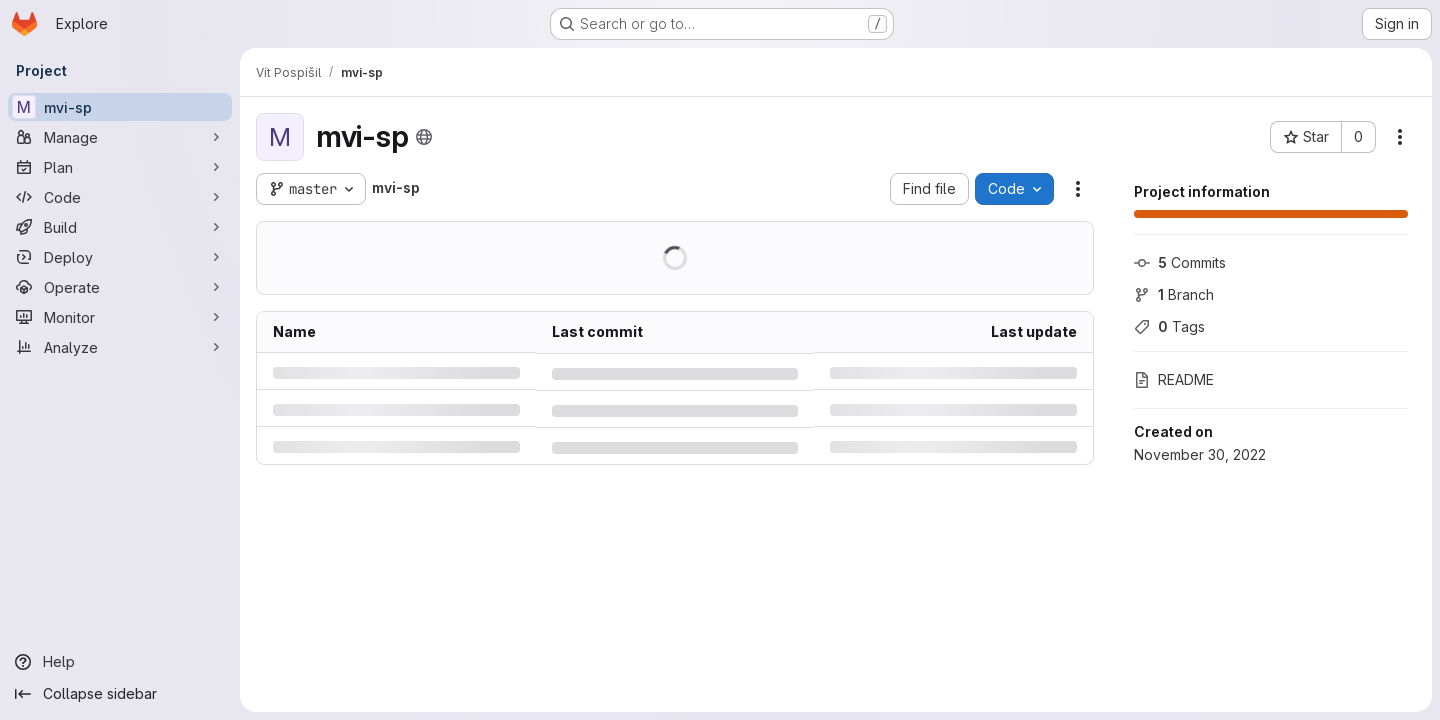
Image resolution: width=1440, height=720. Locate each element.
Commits (1180, 262)
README (1174, 379)
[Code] (120, 197)
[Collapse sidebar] (120, 694)
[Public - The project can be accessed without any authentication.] (424, 137)
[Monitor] (120, 317)
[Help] (120, 662)
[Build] (120, 227)
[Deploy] (120, 257)
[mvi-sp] (120, 107)
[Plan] (120, 167)
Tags (1169, 326)
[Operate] (120, 287)
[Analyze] (120, 347)
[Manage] (120, 137)
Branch (1174, 294)
